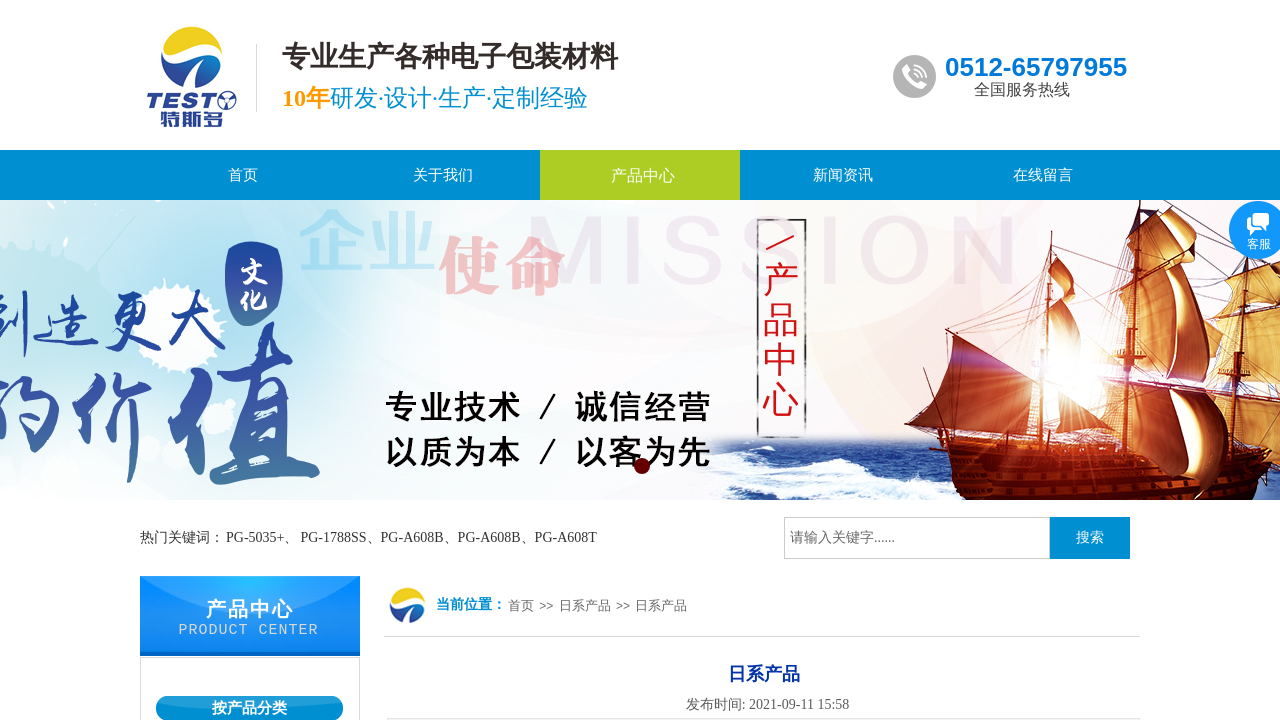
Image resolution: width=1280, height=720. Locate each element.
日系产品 (585, 605)
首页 (521, 605)
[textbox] (917, 538)
